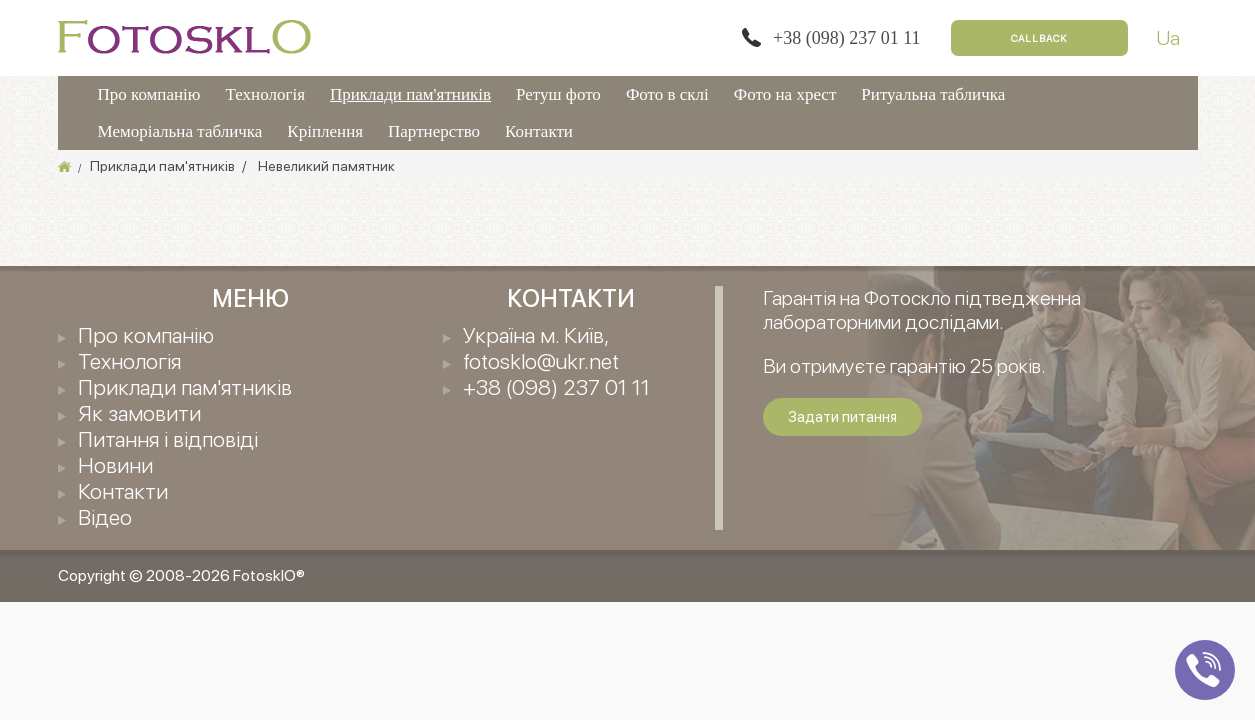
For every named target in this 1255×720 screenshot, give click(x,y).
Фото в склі (667, 94)
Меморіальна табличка (180, 131)
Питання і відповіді (168, 439)
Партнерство (434, 131)
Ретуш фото (558, 94)
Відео (105, 517)
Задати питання (842, 417)
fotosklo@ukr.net (541, 361)
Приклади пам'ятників (410, 94)
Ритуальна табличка (933, 94)
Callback (1039, 38)
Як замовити (139, 413)
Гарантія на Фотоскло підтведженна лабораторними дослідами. (922, 310)
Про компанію (149, 94)
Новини (115, 465)
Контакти (539, 131)
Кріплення (325, 131)
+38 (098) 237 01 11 (846, 38)
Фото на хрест (785, 94)
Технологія (265, 94)
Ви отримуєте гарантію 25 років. (904, 366)
